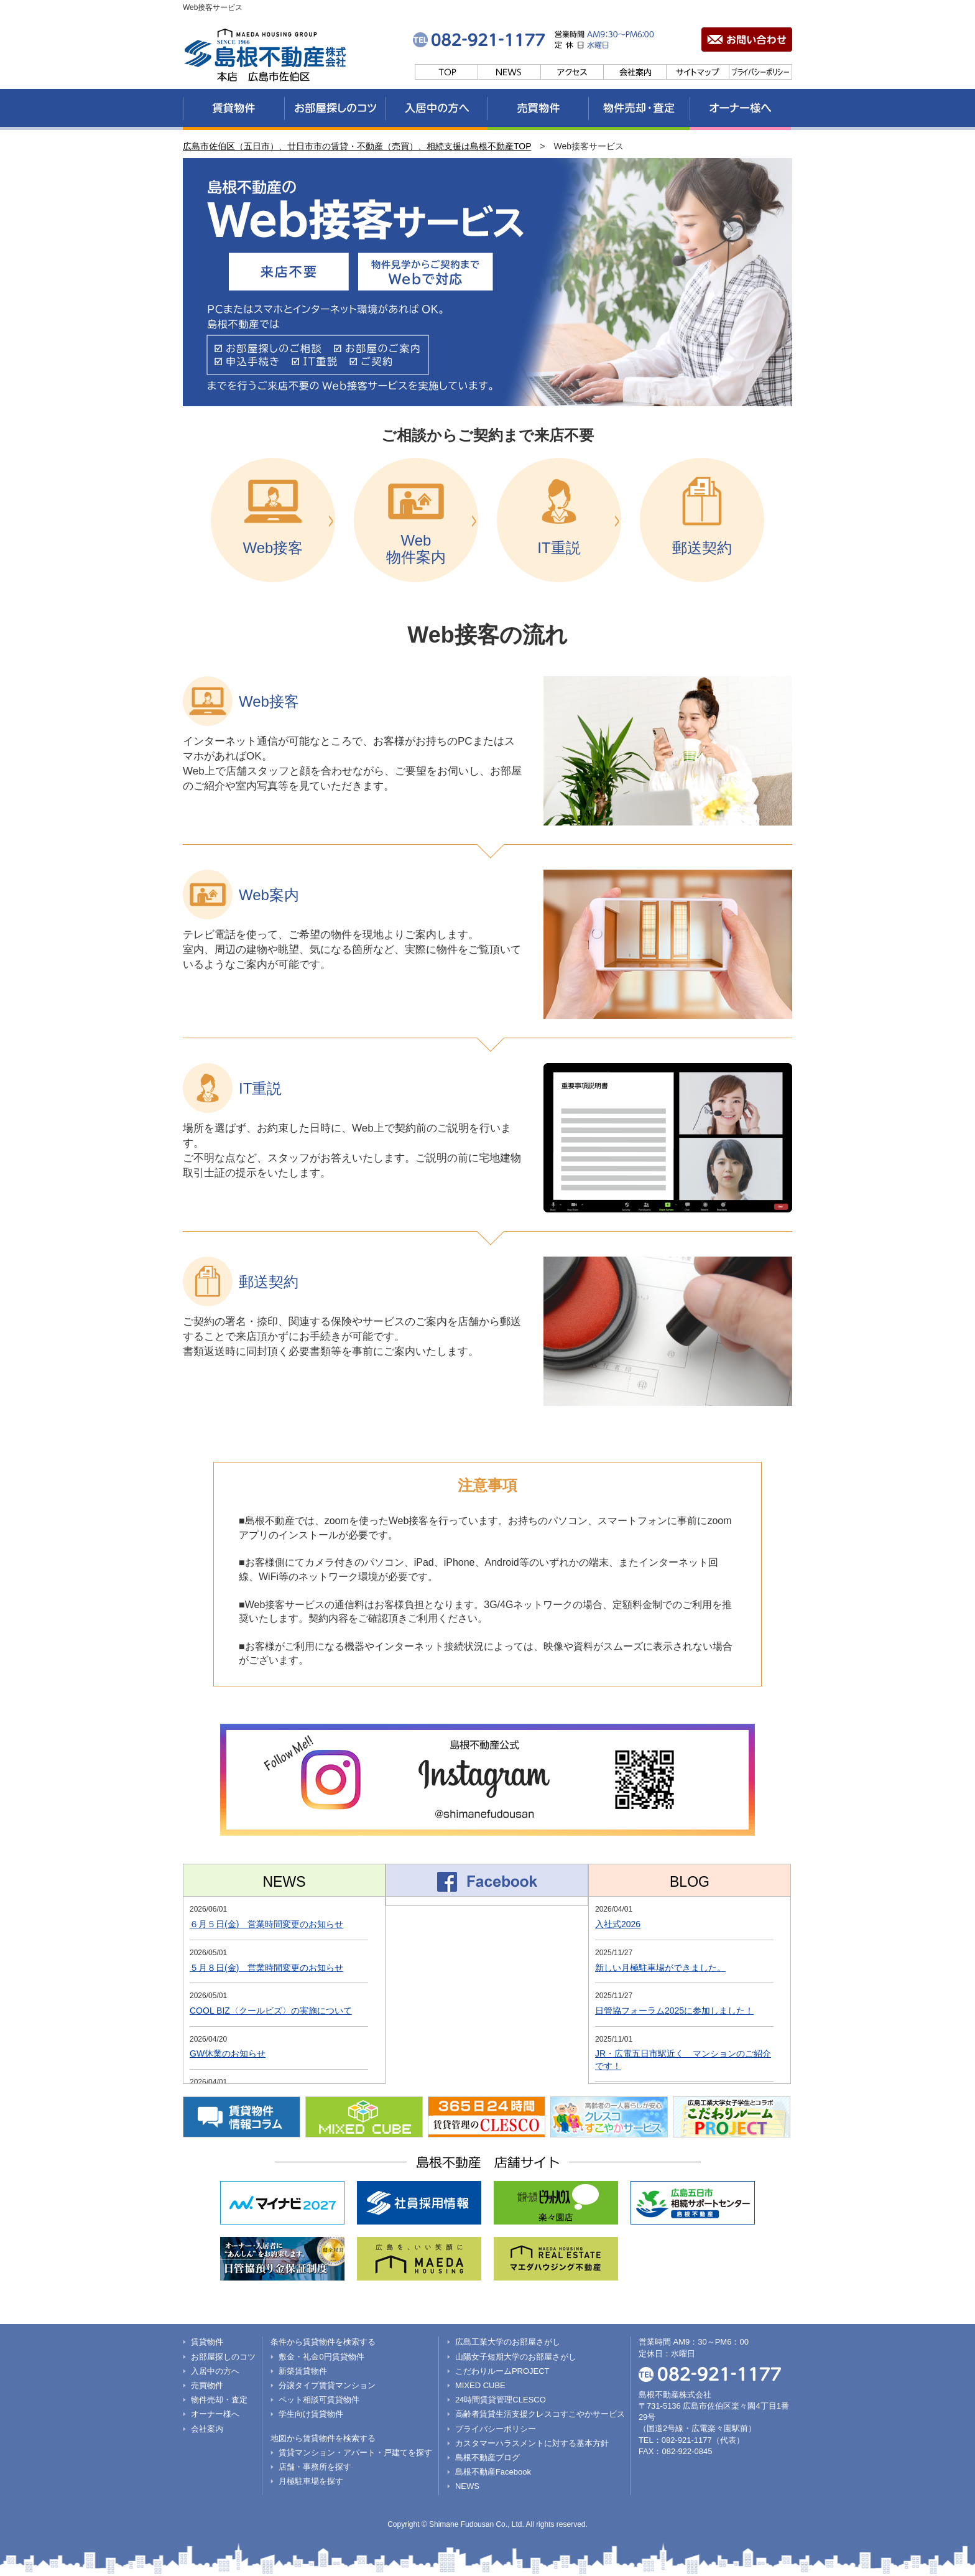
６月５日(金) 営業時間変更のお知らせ (266, 1924)
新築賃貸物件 (303, 2371)
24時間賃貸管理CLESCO (500, 2399)
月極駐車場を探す (311, 2481)
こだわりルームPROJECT (502, 2371)
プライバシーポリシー (495, 2429)
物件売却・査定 (219, 2399)
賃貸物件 (207, 2341)
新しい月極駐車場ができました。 (660, 1968)
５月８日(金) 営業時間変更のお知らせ (266, 1968)
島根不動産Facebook (493, 2471)
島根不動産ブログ (487, 2457)
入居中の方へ (215, 2371)
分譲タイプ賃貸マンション (327, 2385)
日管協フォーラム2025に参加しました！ (674, 2011)
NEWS (284, 1882)
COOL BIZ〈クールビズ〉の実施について (271, 2011)
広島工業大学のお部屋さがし (507, 2341)
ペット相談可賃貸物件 (319, 2399)
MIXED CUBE (480, 2385)
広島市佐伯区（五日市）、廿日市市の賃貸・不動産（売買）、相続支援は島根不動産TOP (357, 146)
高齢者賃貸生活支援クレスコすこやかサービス (540, 2414)
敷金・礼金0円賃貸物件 (321, 2356)
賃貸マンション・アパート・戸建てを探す (355, 2452)
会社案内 (207, 2429)
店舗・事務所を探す (315, 2466)
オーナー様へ (215, 2414)
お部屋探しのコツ (223, 2356)
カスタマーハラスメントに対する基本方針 (532, 2443)
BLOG (689, 1882)
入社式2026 (617, 1924)
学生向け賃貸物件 (311, 2414)
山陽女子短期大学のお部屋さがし (515, 2356)
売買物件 (207, 2385)
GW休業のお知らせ (228, 2053)
